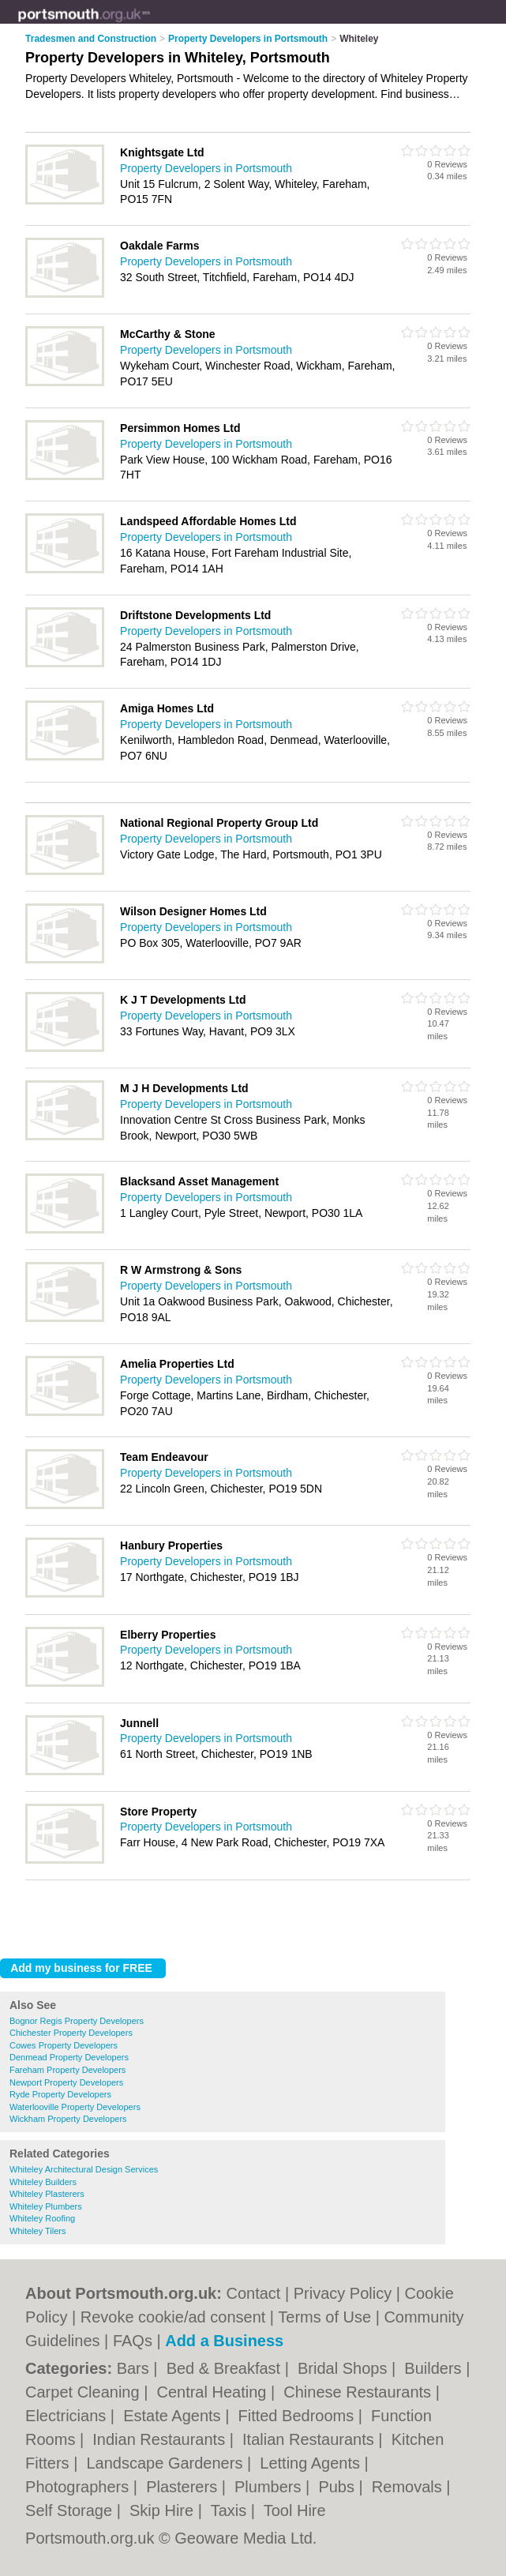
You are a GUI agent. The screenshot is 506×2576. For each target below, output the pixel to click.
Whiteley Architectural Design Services (83, 2169)
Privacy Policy (343, 2293)
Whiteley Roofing (42, 2218)
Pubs (338, 2486)
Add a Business (224, 2340)
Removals (409, 2486)
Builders (435, 2368)
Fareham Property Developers (67, 2070)
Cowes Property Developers (63, 2045)
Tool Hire (295, 2510)
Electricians (68, 2415)
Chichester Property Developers (71, 2032)
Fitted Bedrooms (298, 2415)
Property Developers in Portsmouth (206, 168)
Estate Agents (174, 2415)
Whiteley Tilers (37, 2231)
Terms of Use (324, 2317)
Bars (135, 2368)
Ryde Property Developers (60, 2094)
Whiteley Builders (43, 2182)
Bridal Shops (345, 2368)
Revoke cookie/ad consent (173, 2317)
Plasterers (184, 2486)
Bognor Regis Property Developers (76, 2021)
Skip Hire (163, 2510)
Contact (253, 2293)
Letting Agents (312, 2463)
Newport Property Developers (66, 2082)
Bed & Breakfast (226, 2368)
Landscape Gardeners (166, 2463)
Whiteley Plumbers (45, 2206)
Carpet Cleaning (84, 2392)
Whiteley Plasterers (46, 2194)
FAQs (132, 2340)
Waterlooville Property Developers (75, 2107)
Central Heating (213, 2392)
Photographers (79, 2486)
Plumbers (269, 2486)
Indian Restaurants (160, 2439)
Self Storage (71, 2510)
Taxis (231, 2510)
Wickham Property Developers (68, 2119)
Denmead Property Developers (69, 2057)
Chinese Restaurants (359, 2392)
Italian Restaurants (310, 2439)
